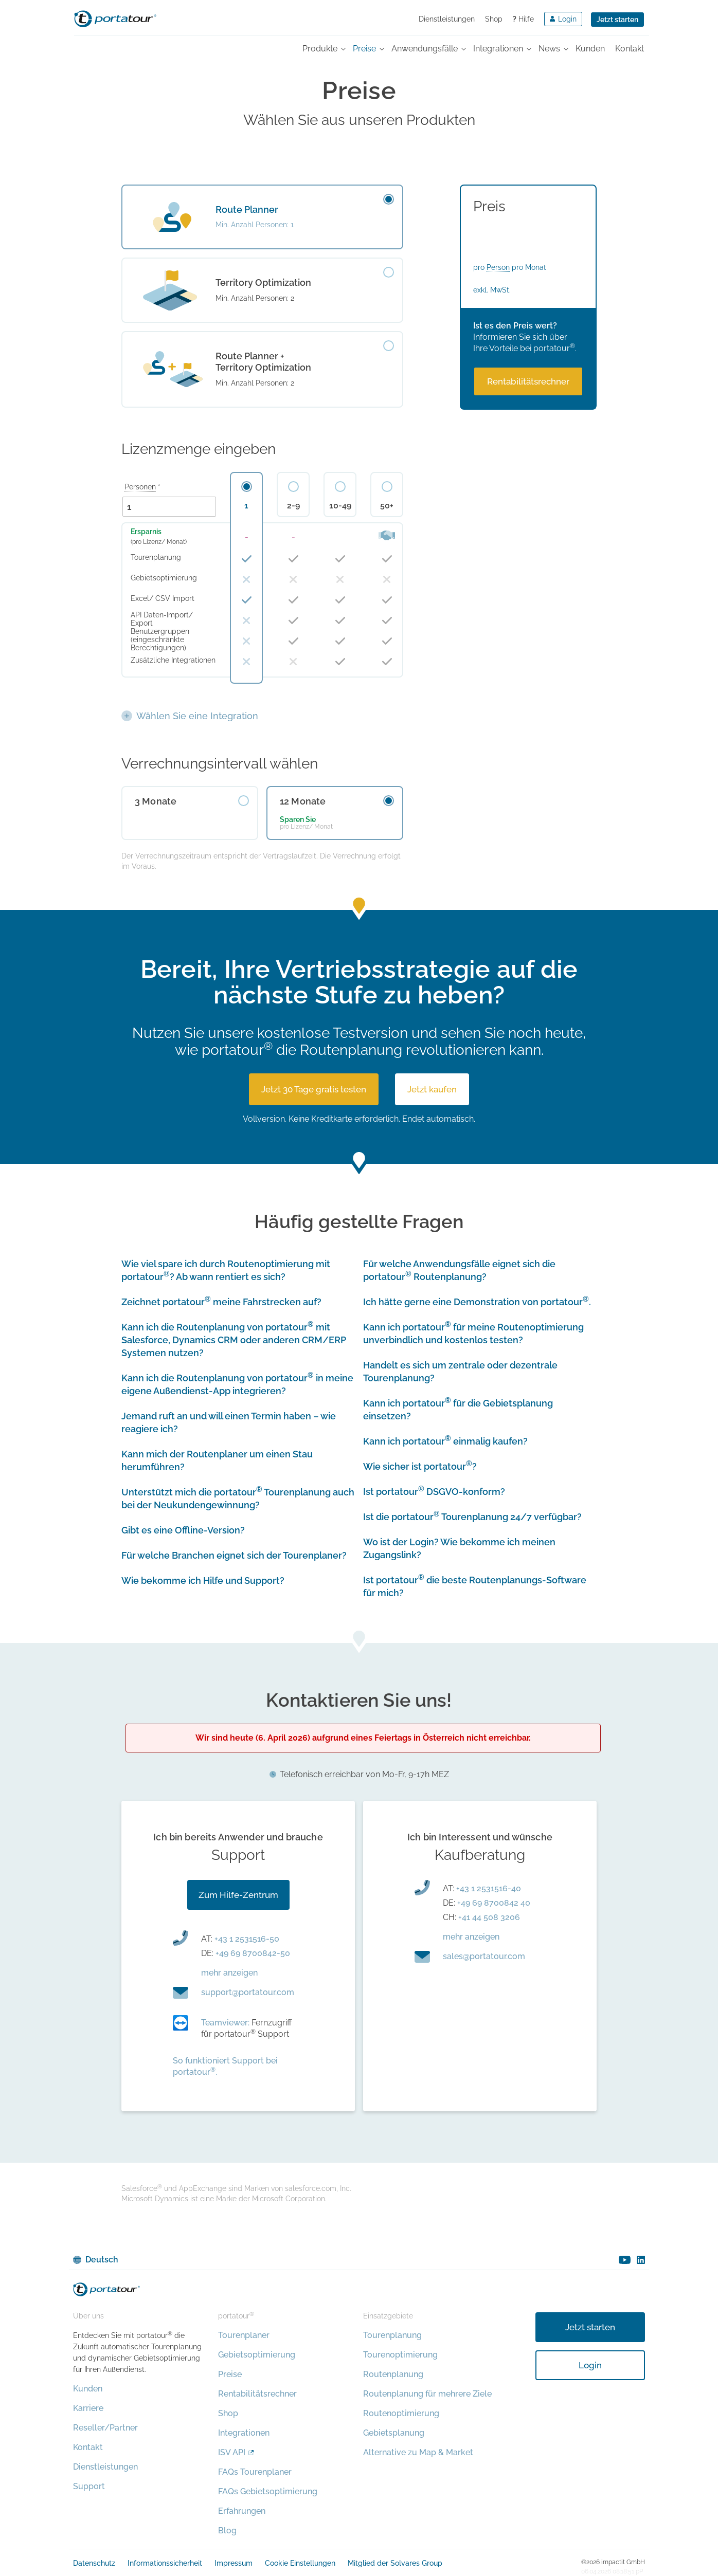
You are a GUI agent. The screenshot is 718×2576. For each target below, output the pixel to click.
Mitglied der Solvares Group (395, 2563)
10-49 (340, 505)
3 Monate (155, 801)
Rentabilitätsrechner (257, 2394)
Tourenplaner (244, 2335)
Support (89, 2486)
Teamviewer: (225, 2022)
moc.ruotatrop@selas (484, 1956)
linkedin (641, 2260)
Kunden (87, 2389)
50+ (386, 505)
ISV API (231, 2452)
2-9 (293, 505)
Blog (227, 2530)
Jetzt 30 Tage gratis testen (313, 1089)
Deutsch (101, 2259)
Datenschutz (94, 2563)
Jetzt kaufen (432, 1089)
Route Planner (247, 209)
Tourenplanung (392, 2335)
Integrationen (244, 2433)
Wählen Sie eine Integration (197, 715)
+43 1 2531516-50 (246, 1939)
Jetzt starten (617, 19)
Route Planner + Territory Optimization (263, 362)
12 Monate (303, 801)
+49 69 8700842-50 (253, 1953)
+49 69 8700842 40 (493, 1903)
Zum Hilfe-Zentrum (238, 1895)
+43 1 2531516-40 (488, 1888)
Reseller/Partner (105, 2428)
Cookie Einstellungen (300, 2563)
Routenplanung (393, 2374)
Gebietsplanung (393, 2433)
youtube (625, 2260)
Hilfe (523, 19)
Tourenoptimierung (400, 2355)
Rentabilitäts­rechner (528, 381)
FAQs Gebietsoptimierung (267, 2491)
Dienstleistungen (447, 19)
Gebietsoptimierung (256, 2355)
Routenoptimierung (401, 2413)
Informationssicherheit (165, 2563)
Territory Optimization (263, 282)
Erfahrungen (241, 2511)
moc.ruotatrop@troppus (247, 1992)
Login (590, 2365)
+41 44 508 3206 (489, 1917)
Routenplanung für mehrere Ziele (427, 2394)
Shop (493, 19)
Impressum (233, 2563)
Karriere (88, 2408)
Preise (230, 2374)
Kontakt (88, 2447)
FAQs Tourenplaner (255, 2472)
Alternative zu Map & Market (418, 2452)
